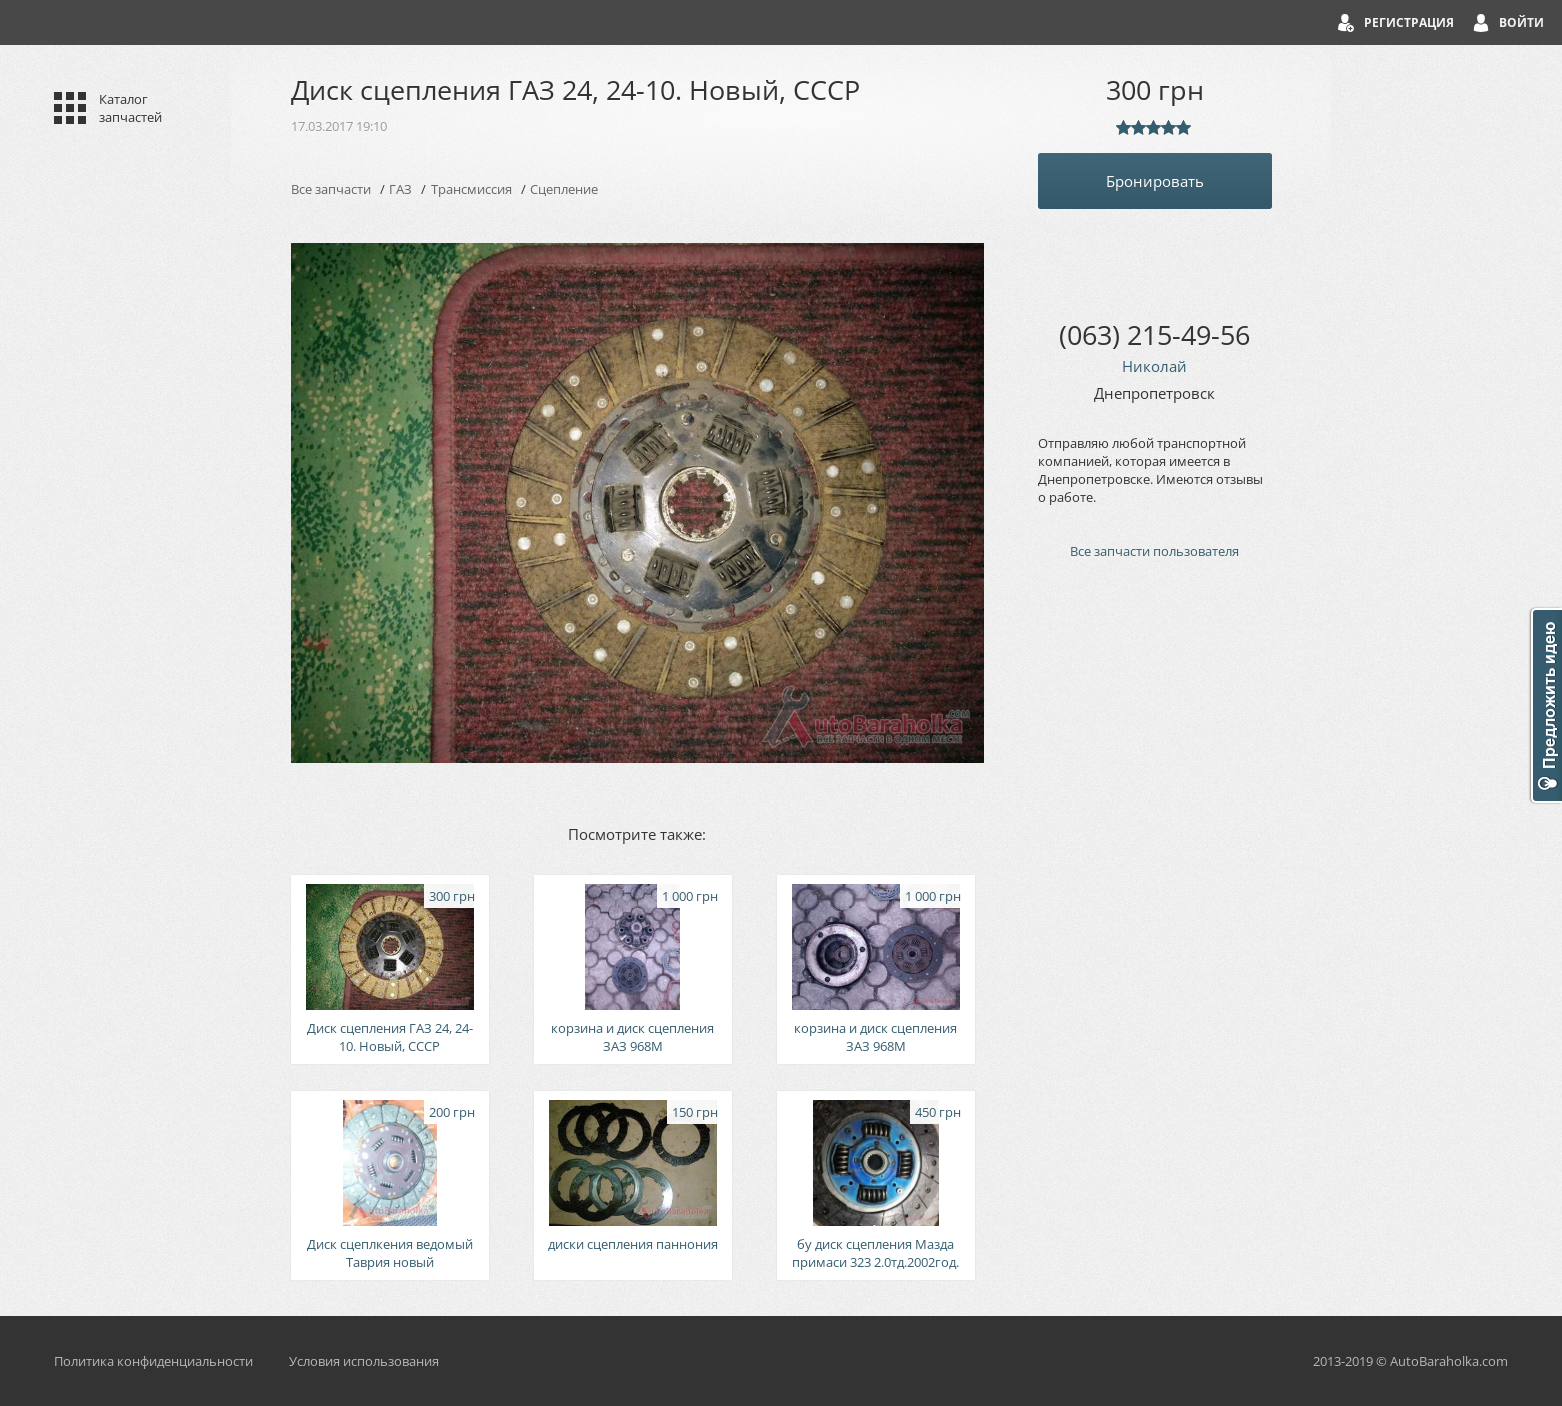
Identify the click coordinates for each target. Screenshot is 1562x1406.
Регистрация (1409, 22)
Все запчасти (331, 189)
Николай (1154, 366)
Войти (1521, 22)
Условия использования (364, 1361)
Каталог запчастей (130, 108)
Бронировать (1155, 181)
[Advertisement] (1155, 914)
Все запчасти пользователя (1154, 551)
